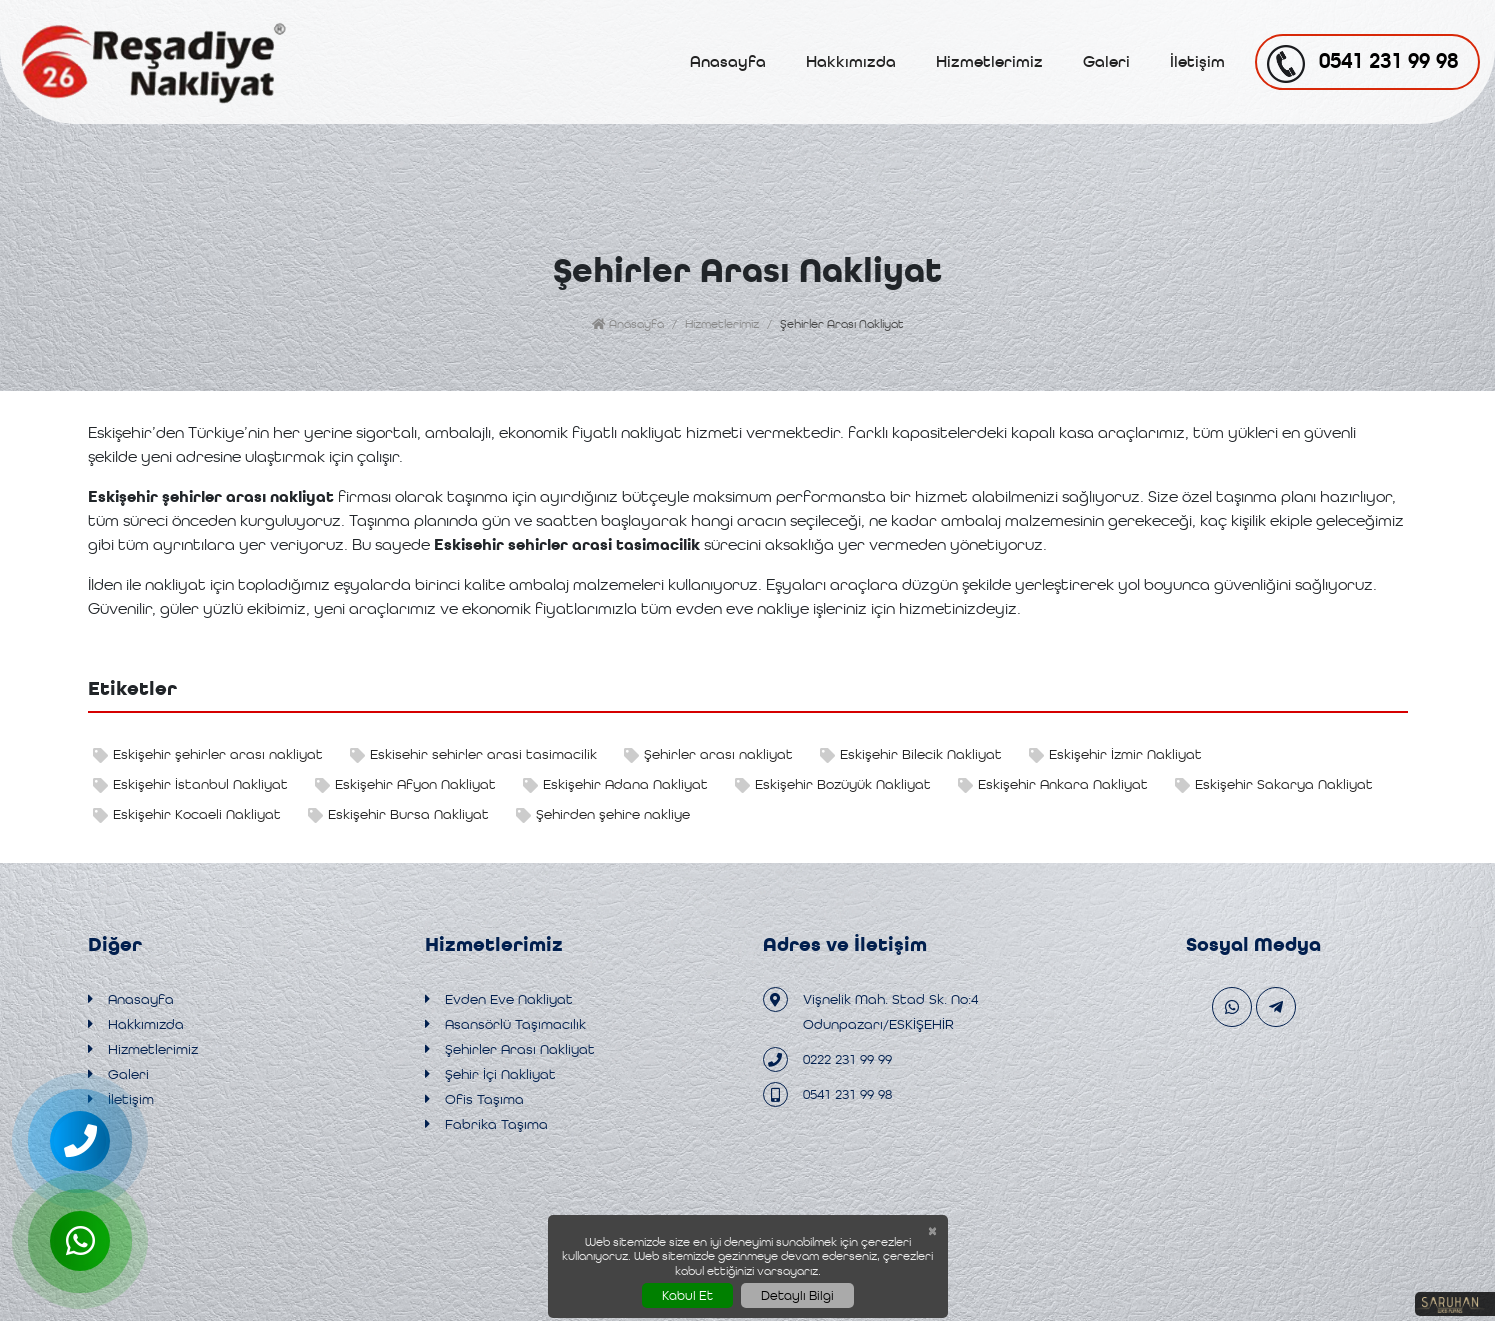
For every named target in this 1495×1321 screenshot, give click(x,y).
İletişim (1197, 61)
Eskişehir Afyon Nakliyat (405, 784)
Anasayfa (728, 61)
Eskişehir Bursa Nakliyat (398, 814)
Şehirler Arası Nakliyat (510, 1049)
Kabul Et (687, 1295)
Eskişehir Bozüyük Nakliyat (833, 784)
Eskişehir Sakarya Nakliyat (1274, 784)
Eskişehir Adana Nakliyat (615, 784)
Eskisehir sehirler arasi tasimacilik (473, 754)
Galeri (1106, 61)
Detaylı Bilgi (797, 1295)
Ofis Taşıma (474, 1099)
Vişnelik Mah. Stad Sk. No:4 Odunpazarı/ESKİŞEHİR (870, 1009)
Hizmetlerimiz (989, 61)
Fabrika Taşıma (486, 1124)
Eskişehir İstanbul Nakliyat (190, 784)
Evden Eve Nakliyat (499, 999)
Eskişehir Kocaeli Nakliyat (187, 814)
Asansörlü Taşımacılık (505, 1024)
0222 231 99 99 (827, 1059)
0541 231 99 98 (827, 1094)
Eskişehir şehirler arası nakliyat (208, 754)
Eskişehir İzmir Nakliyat (1115, 754)
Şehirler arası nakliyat (708, 754)
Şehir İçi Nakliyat (490, 1074)
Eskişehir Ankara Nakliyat (1053, 784)
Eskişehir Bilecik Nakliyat (911, 754)
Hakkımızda (851, 61)
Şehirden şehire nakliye (603, 814)
